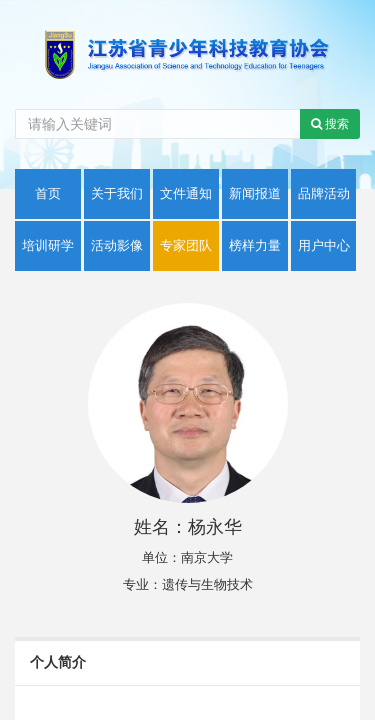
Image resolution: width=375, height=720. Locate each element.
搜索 (330, 124)
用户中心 (324, 245)
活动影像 (117, 245)
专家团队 (186, 245)
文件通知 (186, 193)
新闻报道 (255, 193)
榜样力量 (255, 245)
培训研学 (48, 245)
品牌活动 (324, 193)
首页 (48, 193)
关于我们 (117, 193)
